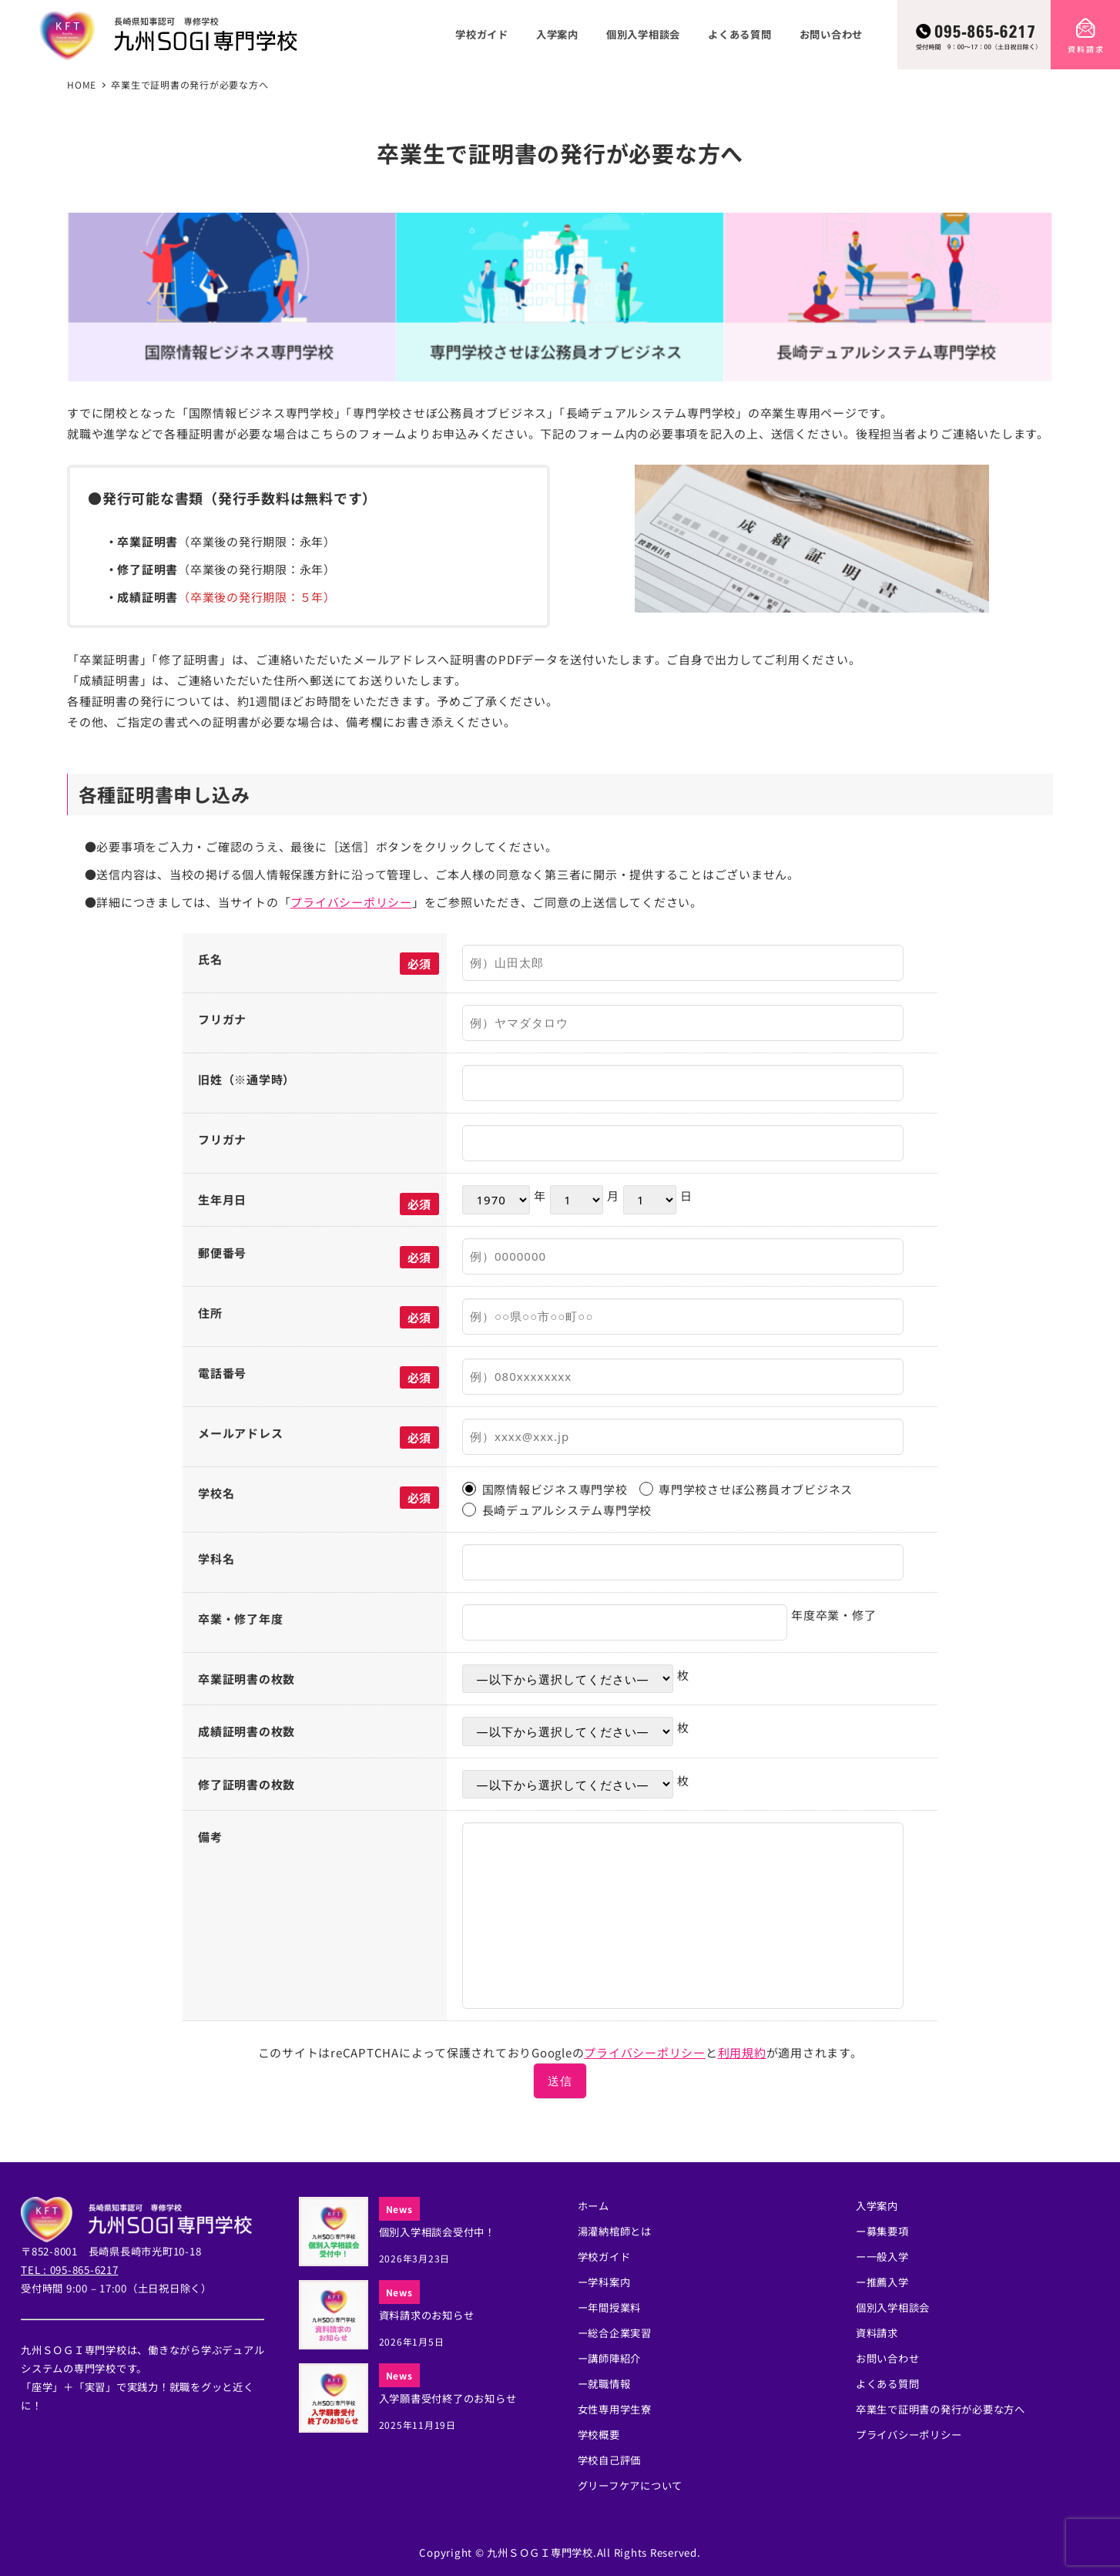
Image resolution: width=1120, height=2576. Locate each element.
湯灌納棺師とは (615, 2231)
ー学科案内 (604, 2282)
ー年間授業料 (610, 2307)
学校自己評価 (610, 2460)
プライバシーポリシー (351, 902)
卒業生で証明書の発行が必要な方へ (940, 2409)
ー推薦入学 (882, 2282)
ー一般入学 (882, 2256)
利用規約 (742, 2052)
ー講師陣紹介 (610, 2358)
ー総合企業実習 (615, 2333)
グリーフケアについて (630, 2485)
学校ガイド (604, 2256)
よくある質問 (888, 2383)
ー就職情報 (604, 2383)
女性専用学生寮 (615, 2409)
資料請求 (877, 2333)
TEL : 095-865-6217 (70, 2269)
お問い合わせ (888, 2358)
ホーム (593, 2205)
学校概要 (599, 2434)
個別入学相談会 (893, 2307)
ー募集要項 (882, 2231)
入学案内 (877, 2205)
